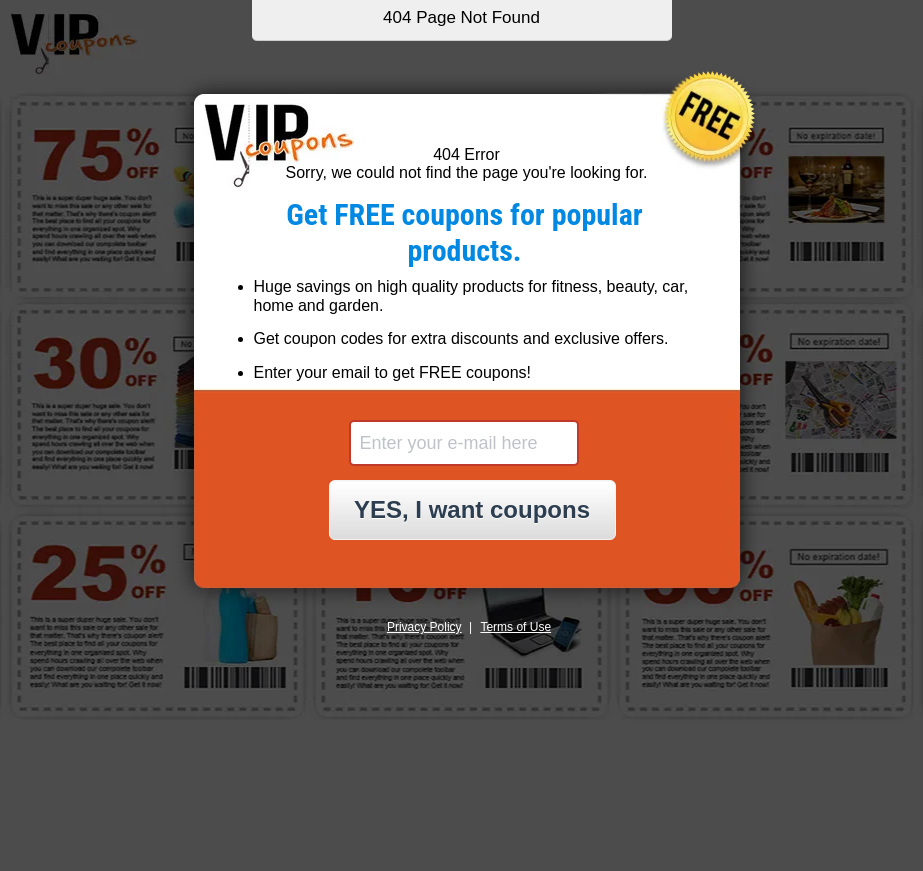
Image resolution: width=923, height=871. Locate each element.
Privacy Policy (424, 627)
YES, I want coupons (472, 509)
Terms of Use (515, 627)
